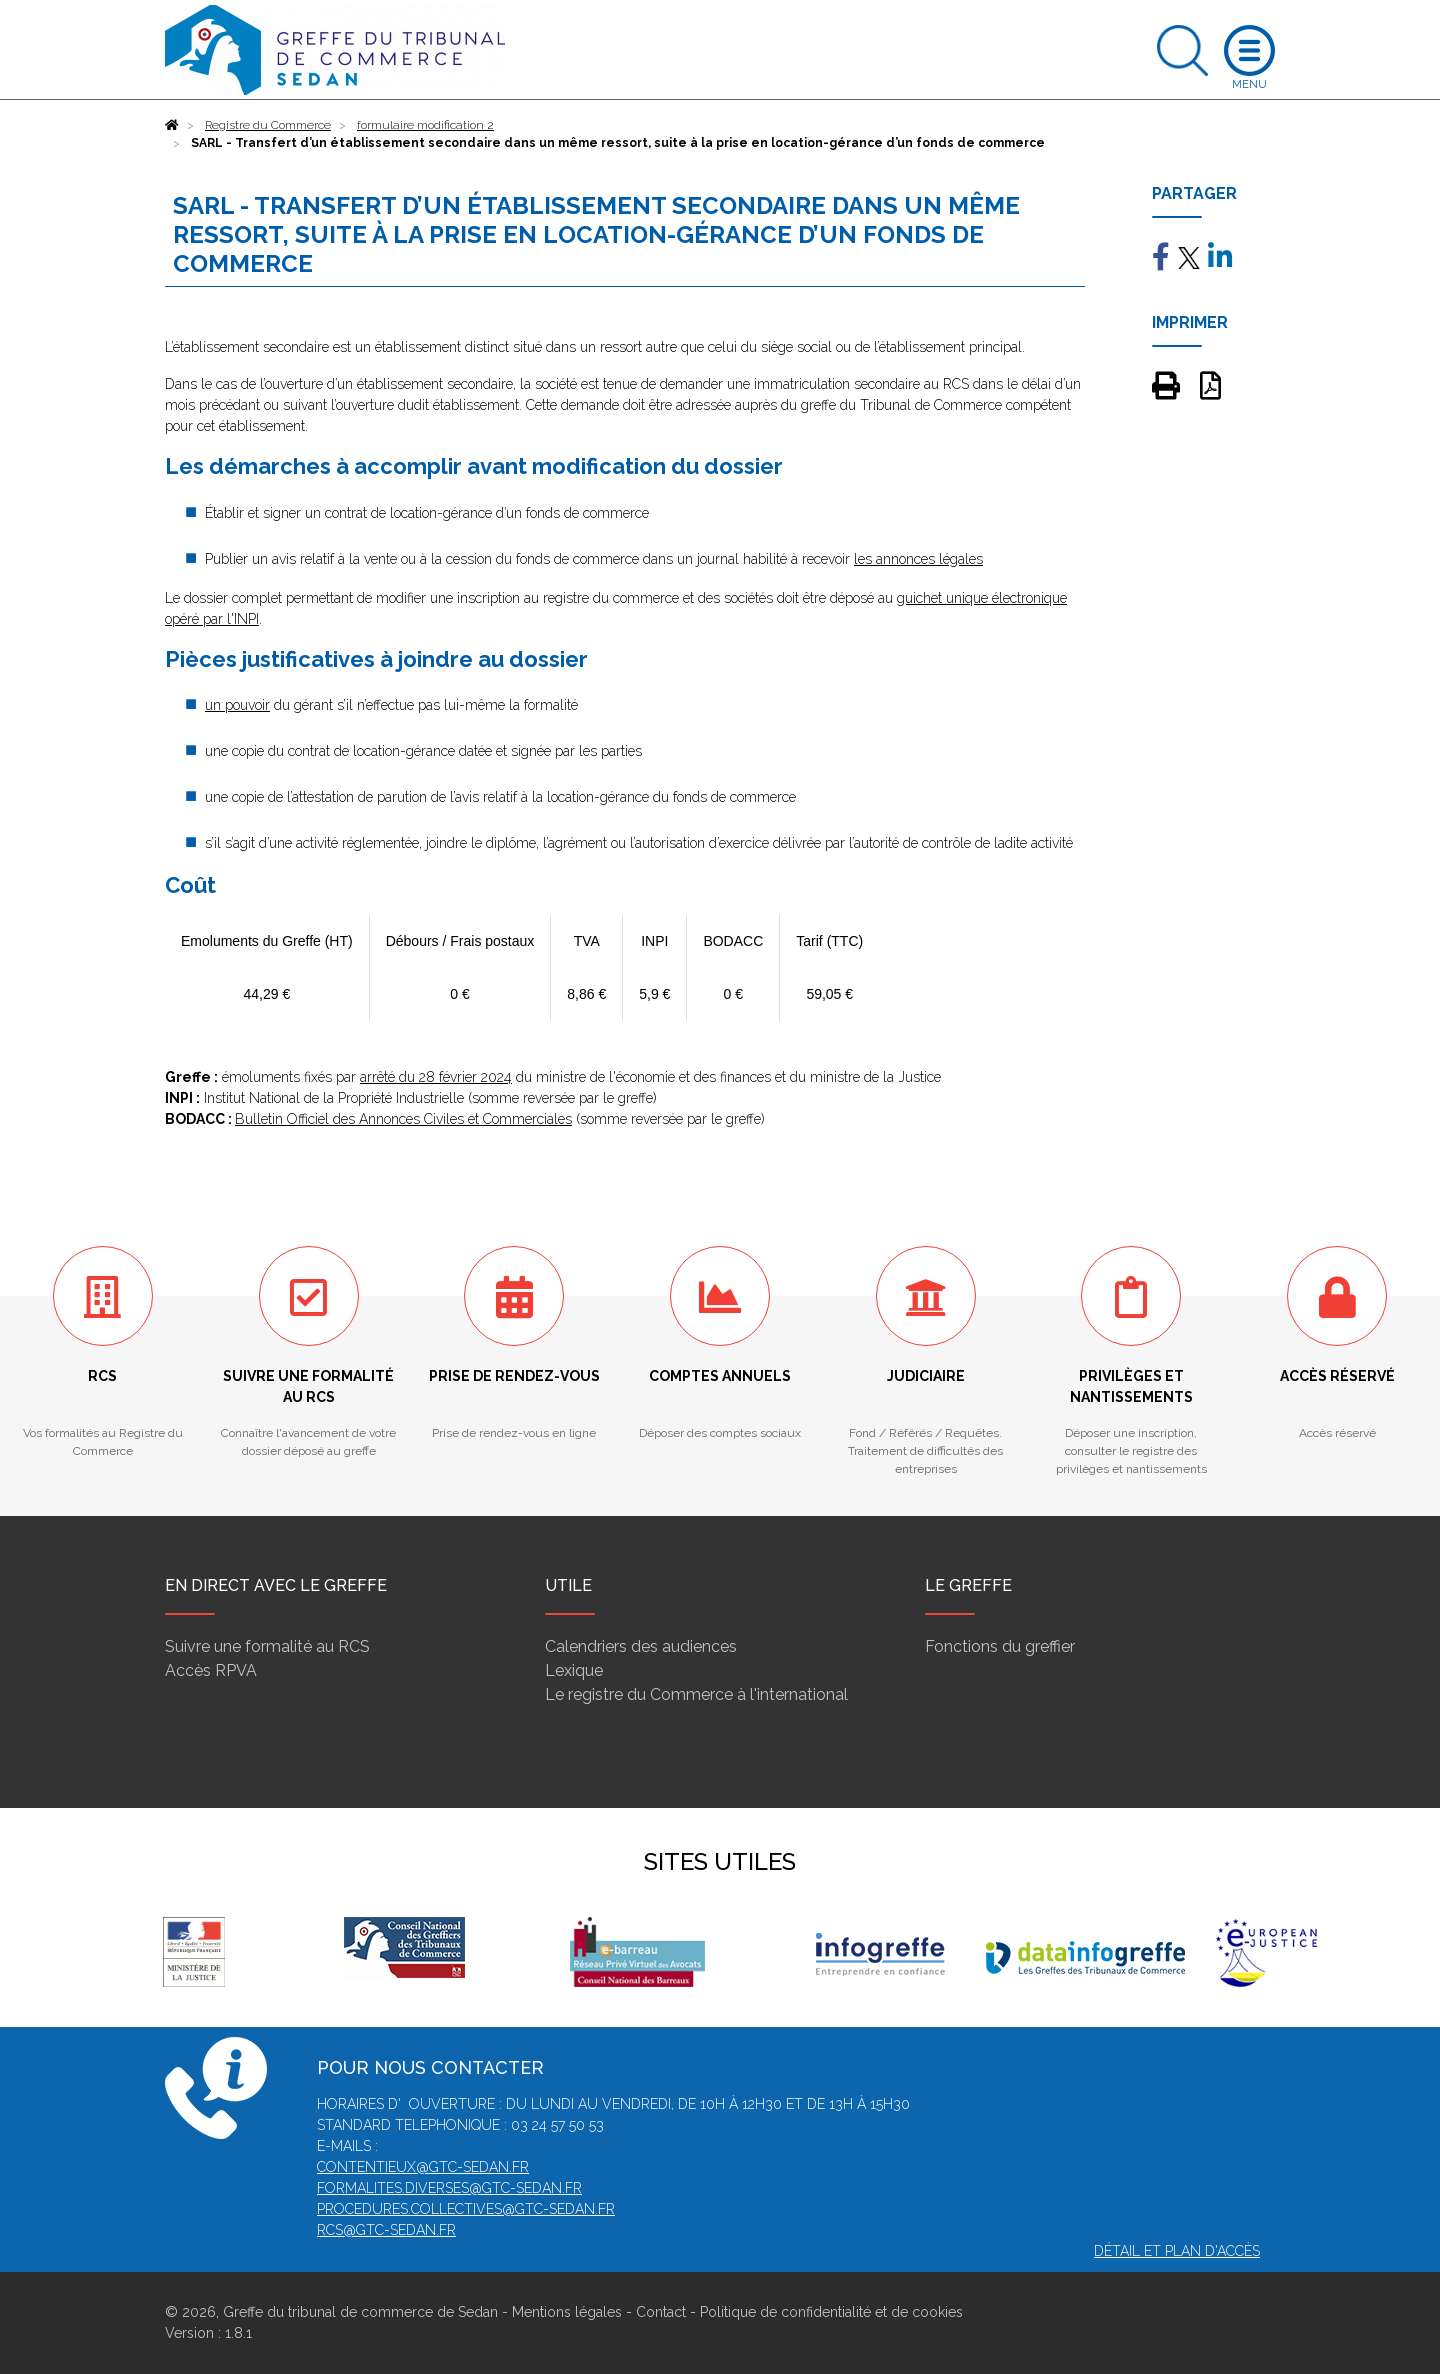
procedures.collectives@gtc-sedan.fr (466, 2209)
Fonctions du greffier (1000, 1646)
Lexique (574, 1670)
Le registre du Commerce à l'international (696, 1694)
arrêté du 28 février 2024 (436, 1077)
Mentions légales (567, 2312)
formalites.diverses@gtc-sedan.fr (449, 2188)
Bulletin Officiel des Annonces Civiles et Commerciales (403, 1119)
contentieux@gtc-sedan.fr (423, 2167)
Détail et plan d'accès (1177, 2251)
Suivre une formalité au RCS (267, 1646)
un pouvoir (237, 705)
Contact (661, 2312)
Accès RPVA (211, 1670)
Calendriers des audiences (641, 1646)
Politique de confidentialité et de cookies (831, 2312)
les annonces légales (918, 559)
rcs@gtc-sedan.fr (386, 2230)
